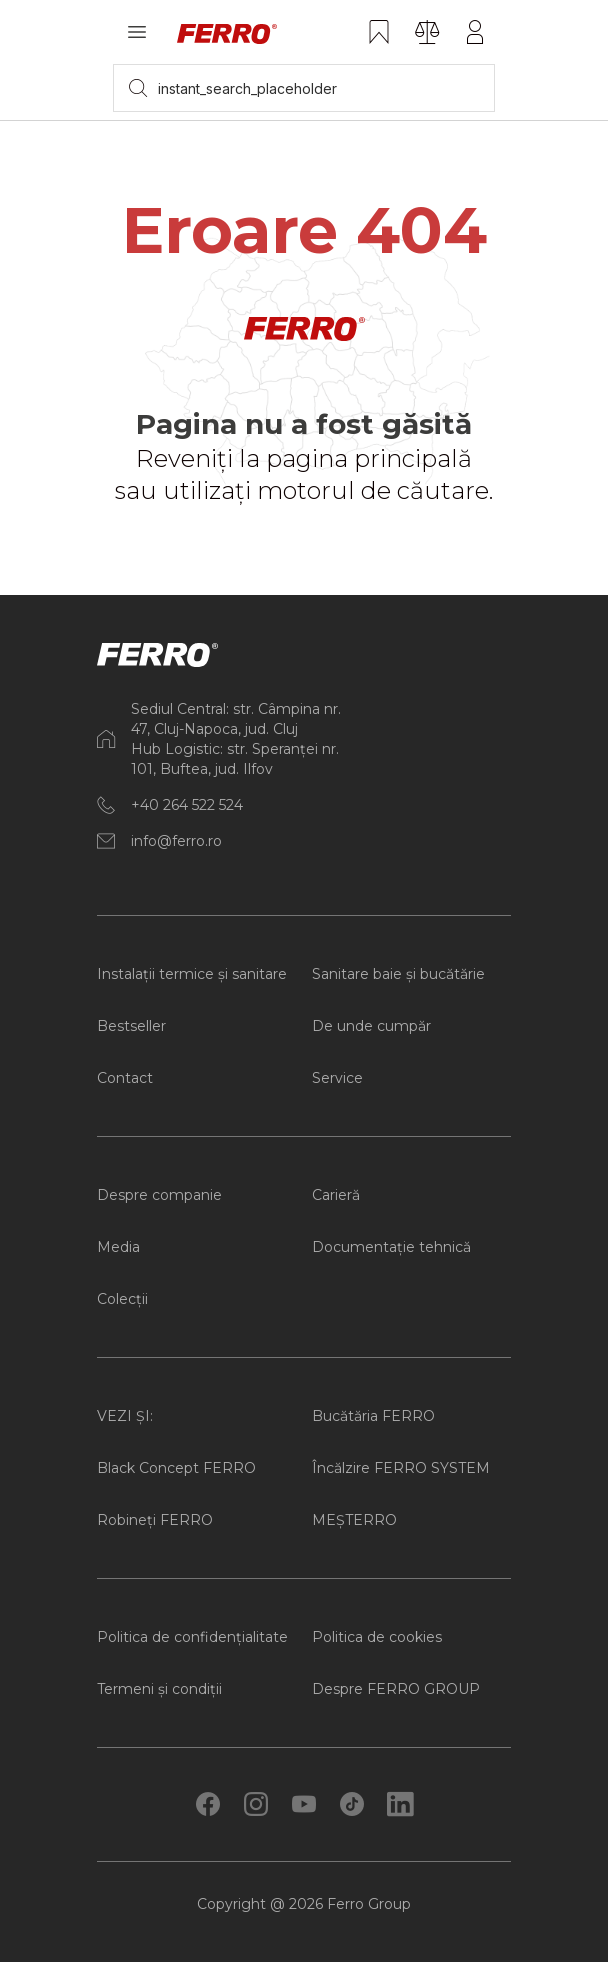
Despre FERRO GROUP (396, 1689)
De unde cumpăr (371, 1026)
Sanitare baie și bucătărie (398, 974)
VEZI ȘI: (125, 1416)
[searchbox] (304, 88)
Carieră (336, 1195)
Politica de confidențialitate (192, 1637)
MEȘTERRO (354, 1520)
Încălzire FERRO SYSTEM (401, 1468)
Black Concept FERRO (176, 1468)
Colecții (122, 1299)
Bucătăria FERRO (373, 1416)
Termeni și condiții (159, 1689)
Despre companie (159, 1195)
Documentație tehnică (391, 1247)
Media (118, 1247)
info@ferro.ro (176, 841)
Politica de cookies (377, 1637)
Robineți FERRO (155, 1520)
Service (337, 1078)
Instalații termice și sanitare (192, 974)
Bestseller (131, 1026)
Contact (125, 1078)
